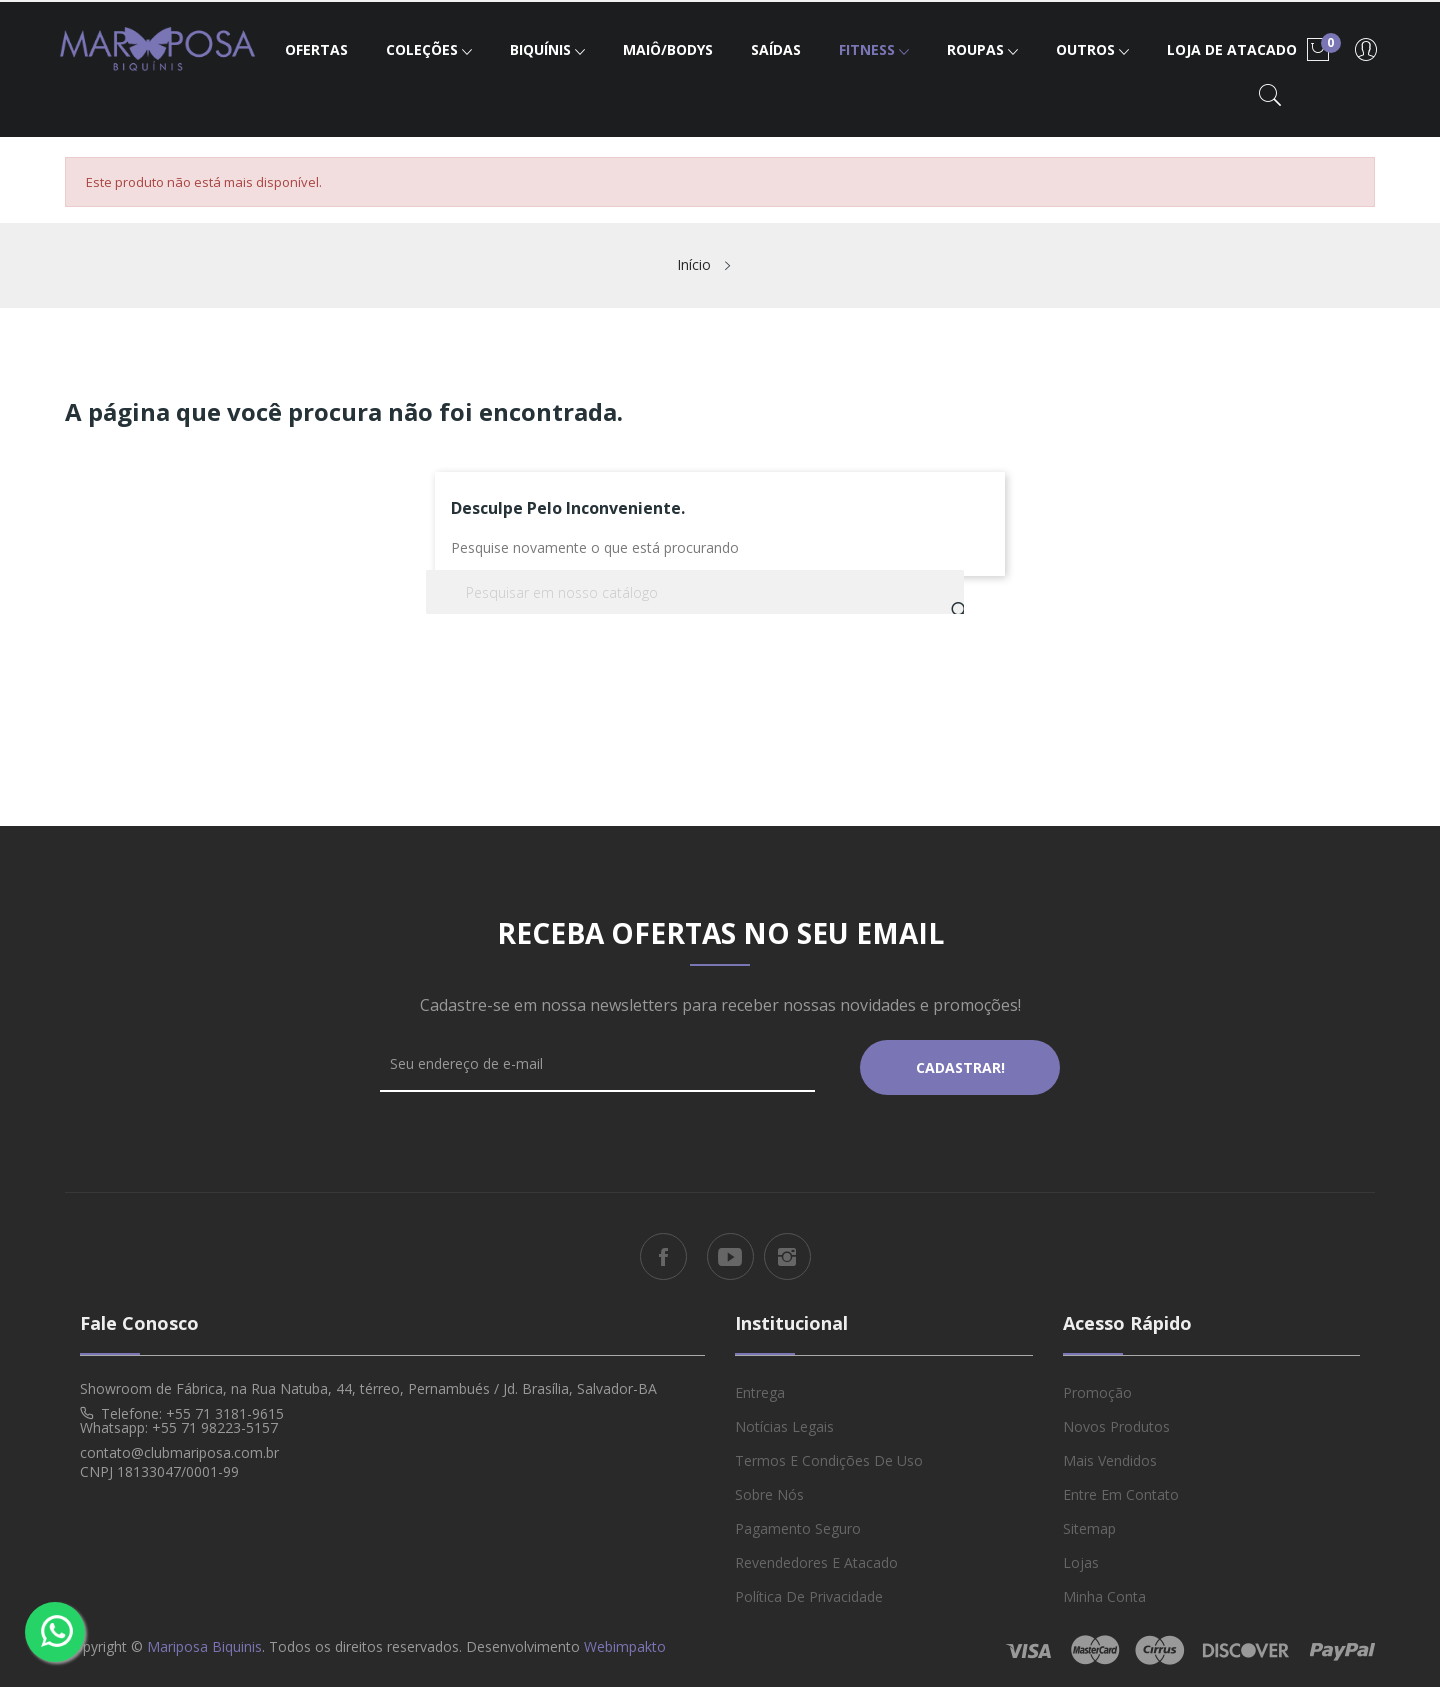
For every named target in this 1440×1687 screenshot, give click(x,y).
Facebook (663, 1253)
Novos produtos (1116, 1422)
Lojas (1081, 1558)
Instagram (787, 1253)
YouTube (730, 1253)
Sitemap (1089, 1524)
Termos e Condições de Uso (829, 1456)
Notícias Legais (784, 1422)
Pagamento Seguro (798, 1524)
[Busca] (695, 592)
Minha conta (1104, 1592)
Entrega (760, 1388)
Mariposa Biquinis (204, 1642)
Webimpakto (625, 1642)
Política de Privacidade (809, 1592)
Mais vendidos (1110, 1456)
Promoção (1097, 1388)
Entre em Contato (1121, 1490)
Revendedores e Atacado (816, 1558)
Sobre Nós (769, 1490)
